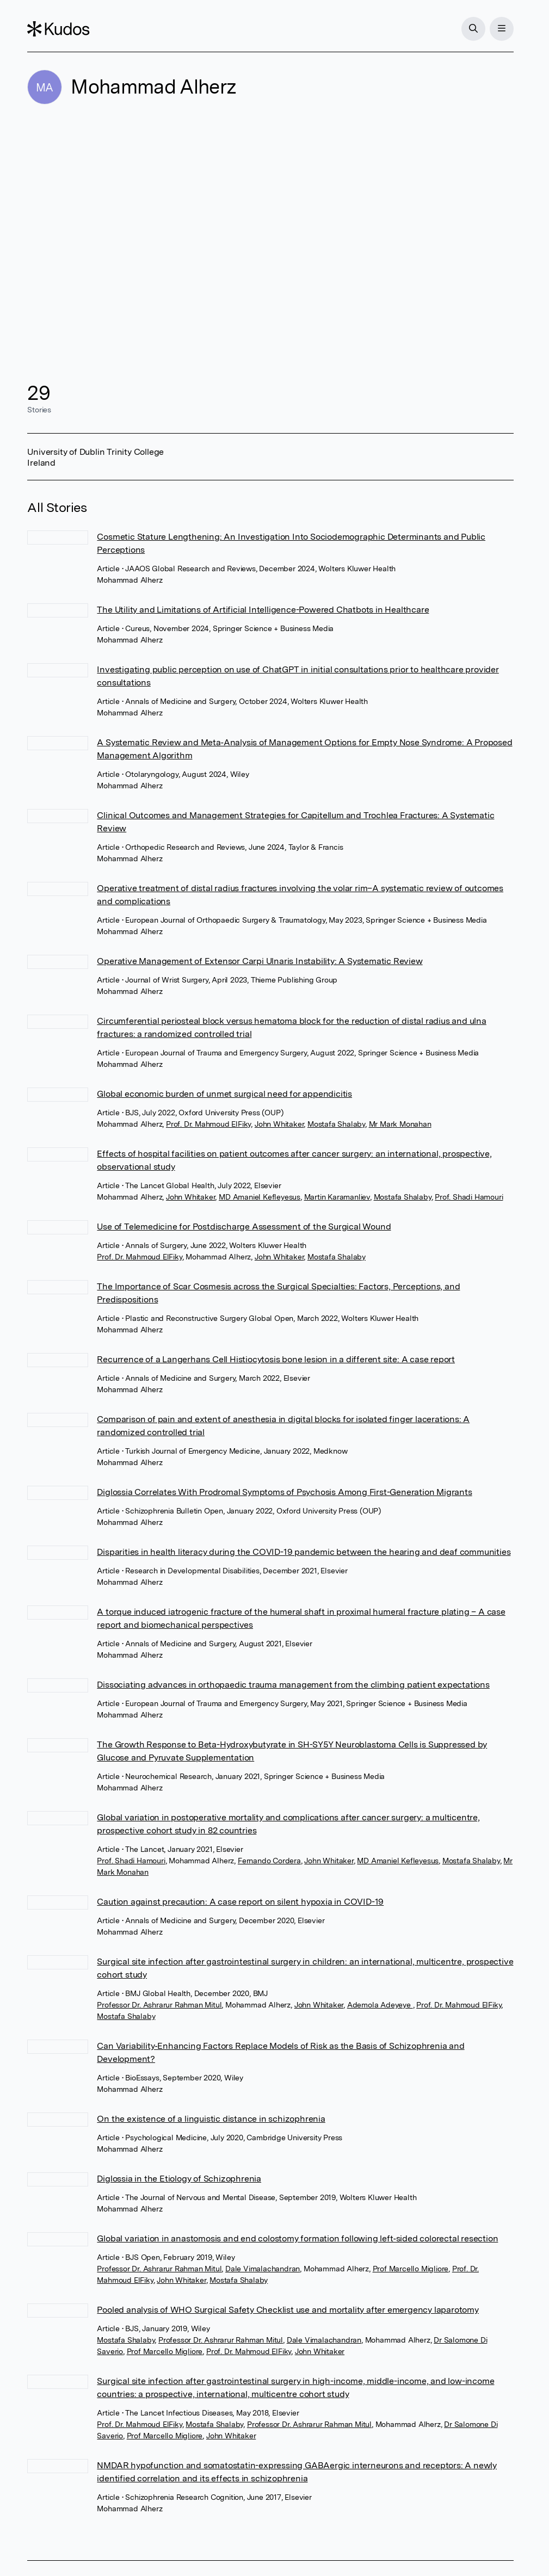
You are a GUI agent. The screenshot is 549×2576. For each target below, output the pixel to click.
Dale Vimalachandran (262, 2268)
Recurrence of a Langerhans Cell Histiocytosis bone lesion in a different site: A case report (276, 1359)
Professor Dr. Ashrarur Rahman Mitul (159, 2004)
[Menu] (502, 29)
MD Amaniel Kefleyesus (259, 1197)
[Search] (473, 29)
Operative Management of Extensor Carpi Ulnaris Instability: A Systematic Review (259, 961)
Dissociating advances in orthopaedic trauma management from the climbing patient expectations (293, 1684)
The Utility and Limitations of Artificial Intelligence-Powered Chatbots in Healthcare (263, 609)
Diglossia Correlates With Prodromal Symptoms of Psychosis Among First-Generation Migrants (284, 1492)
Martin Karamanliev (337, 1197)
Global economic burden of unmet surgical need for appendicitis (224, 1094)
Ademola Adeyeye (380, 2004)
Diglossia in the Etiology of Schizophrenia (179, 2178)
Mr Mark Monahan (400, 1124)
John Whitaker (279, 1124)
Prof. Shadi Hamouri (469, 1197)
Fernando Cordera (269, 1860)
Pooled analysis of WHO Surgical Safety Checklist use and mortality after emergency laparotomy (287, 2310)
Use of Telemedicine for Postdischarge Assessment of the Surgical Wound (244, 1226)
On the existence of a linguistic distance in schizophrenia (211, 2119)
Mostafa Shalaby (336, 1124)
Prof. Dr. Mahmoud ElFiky (208, 1124)
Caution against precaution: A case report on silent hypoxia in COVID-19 (240, 1902)
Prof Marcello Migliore (411, 2268)
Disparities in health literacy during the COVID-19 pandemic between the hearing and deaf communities (303, 1552)
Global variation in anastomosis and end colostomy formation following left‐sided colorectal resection (297, 2238)
